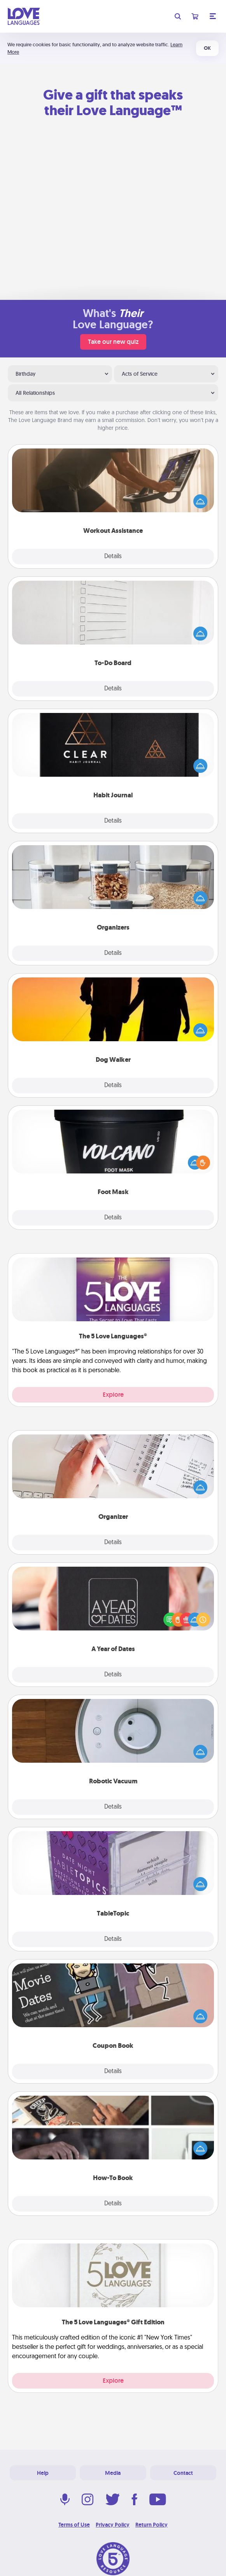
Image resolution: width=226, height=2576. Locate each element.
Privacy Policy (113, 2524)
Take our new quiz (113, 342)
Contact (183, 2472)
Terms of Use (74, 2524)
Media (113, 2472)
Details (113, 556)
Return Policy (151, 2524)
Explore (113, 1394)
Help (43, 2472)
